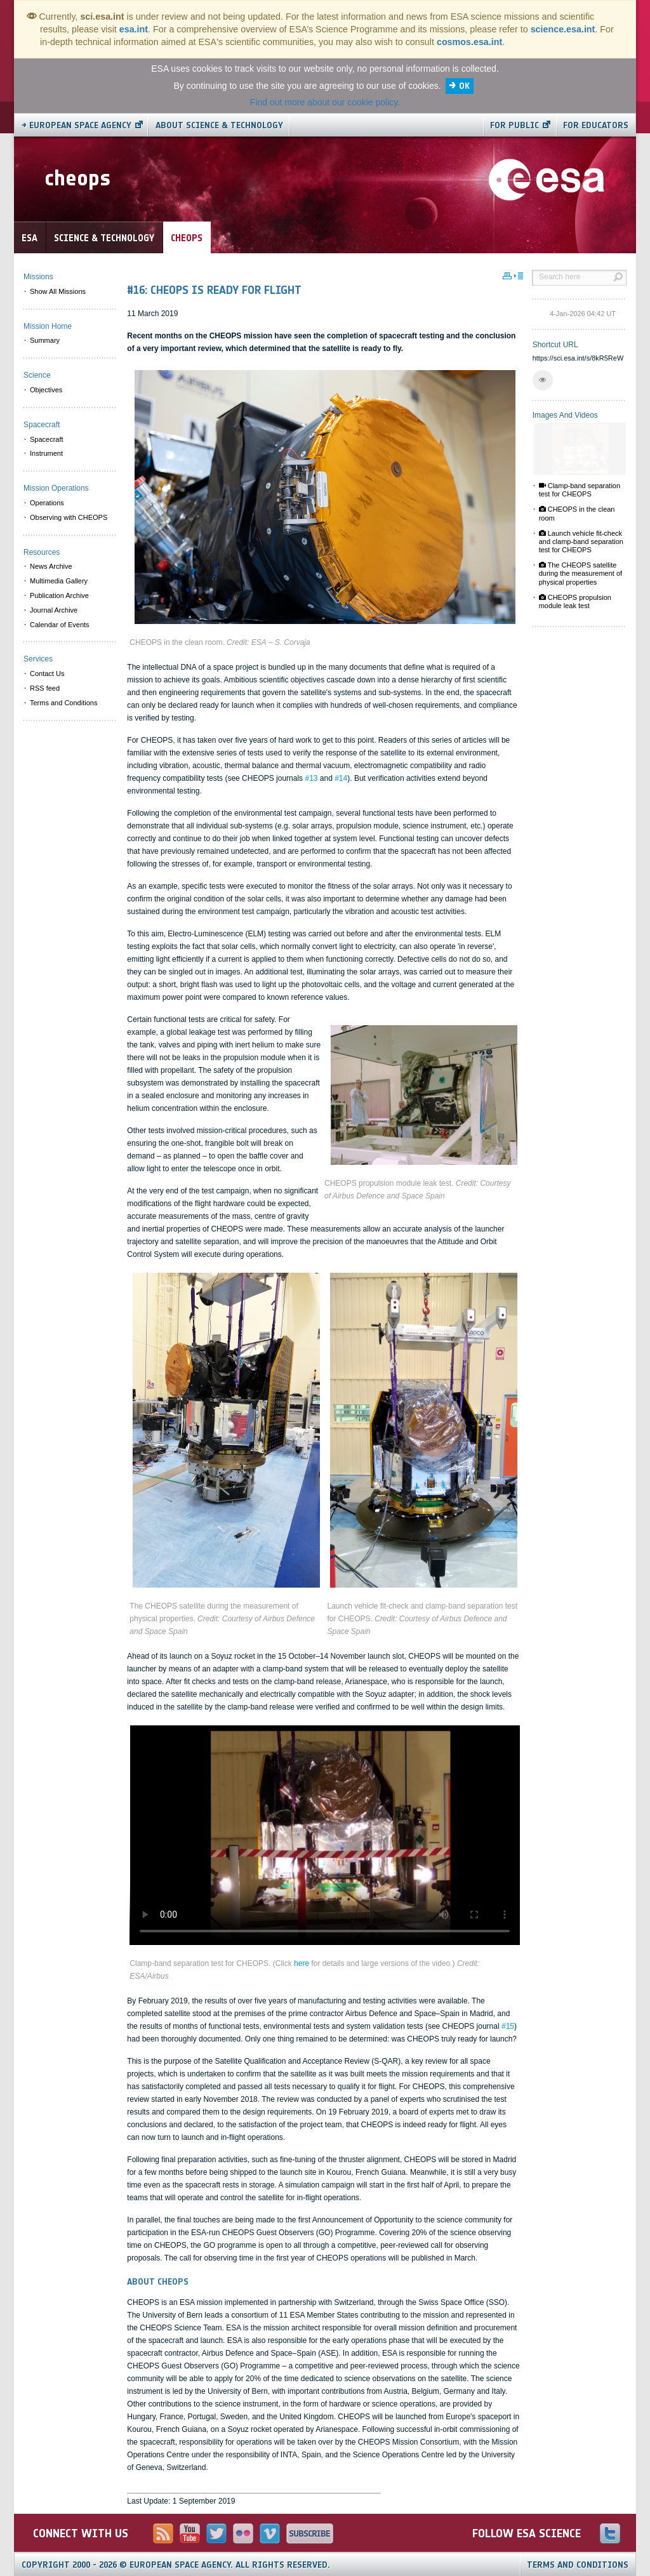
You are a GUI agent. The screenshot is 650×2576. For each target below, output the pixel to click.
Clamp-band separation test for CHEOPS (579, 490)
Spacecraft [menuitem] (46, 439)
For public (514, 125)
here (301, 1963)
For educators (595, 125)
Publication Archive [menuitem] (59, 595)
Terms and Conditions (577, 2564)
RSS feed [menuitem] (45, 688)
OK (464, 86)
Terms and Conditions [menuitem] (63, 703)
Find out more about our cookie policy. (325, 102)
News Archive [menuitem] (51, 566)
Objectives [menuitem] (46, 390)
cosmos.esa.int (469, 42)
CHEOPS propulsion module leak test (575, 601)
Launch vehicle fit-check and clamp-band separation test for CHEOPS (581, 541)
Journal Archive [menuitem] (53, 610)
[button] (543, 380)
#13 (311, 778)
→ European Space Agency (76, 125)
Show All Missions (58, 291)
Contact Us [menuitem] (47, 673)
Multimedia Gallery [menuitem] (59, 581)
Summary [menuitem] (45, 340)
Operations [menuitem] (47, 503)
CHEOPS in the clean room (577, 513)
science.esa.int (563, 29)
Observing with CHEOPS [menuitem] (68, 517)
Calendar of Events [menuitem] (60, 624)
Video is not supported (324, 1835)
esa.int (133, 29)
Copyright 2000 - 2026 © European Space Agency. (176, 2564)
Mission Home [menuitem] (47, 326)
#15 (507, 2026)
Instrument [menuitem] (46, 453)
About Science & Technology (219, 125)
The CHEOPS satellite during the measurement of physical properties (580, 573)
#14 (341, 778)
